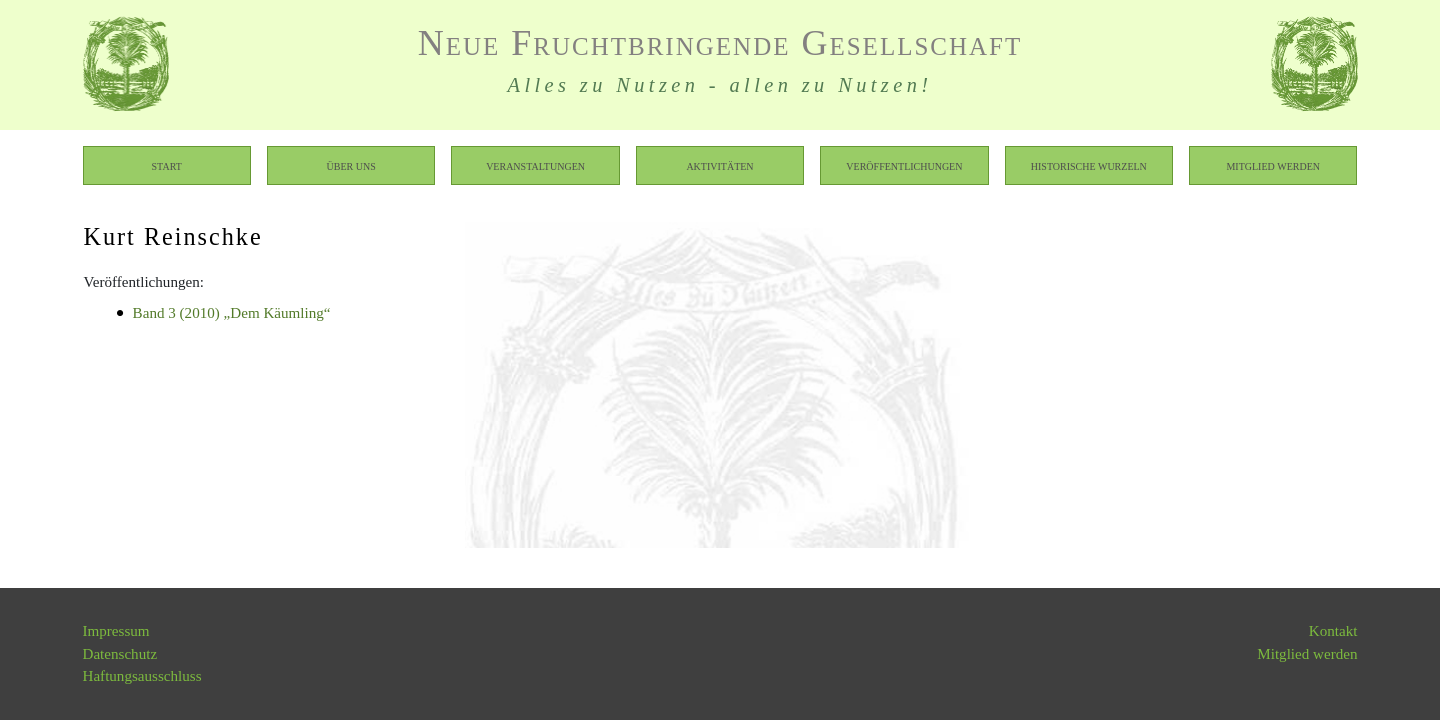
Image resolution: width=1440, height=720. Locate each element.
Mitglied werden (1273, 165)
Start (167, 165)
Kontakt (1333, 631)
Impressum (116, 631)
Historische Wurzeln (1089, 165)
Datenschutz (120, 654)
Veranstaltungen (535, 165)
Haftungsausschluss (142, 676)
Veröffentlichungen (904, 165)
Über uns (351, 165)
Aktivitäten (719, 165)
